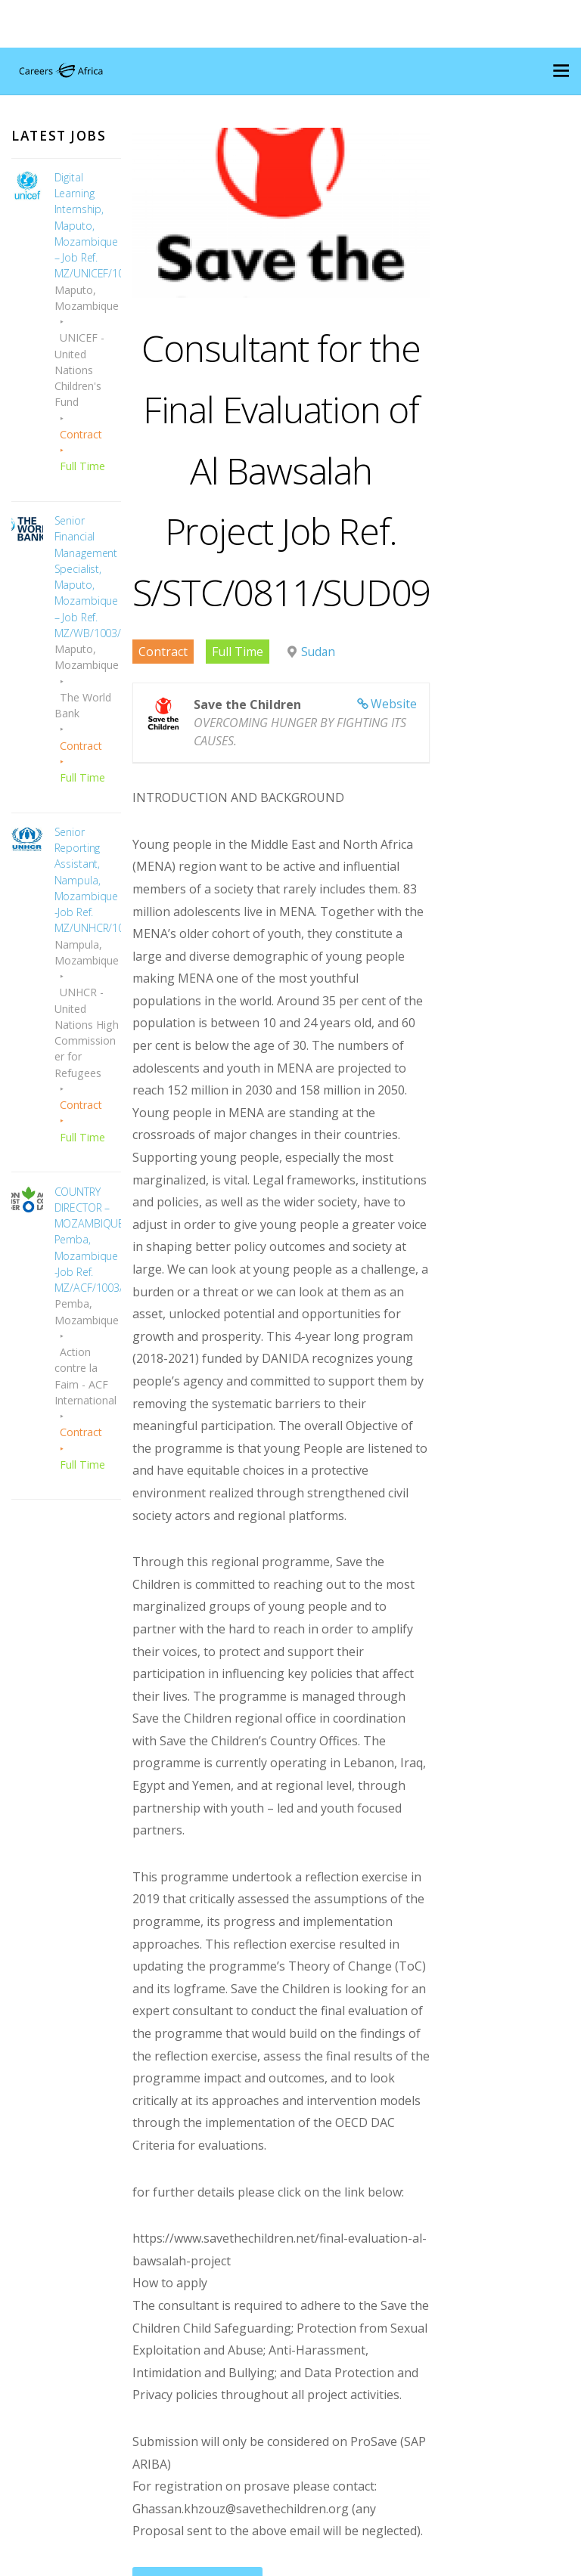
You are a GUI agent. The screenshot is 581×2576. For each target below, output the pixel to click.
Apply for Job (187, 2312)
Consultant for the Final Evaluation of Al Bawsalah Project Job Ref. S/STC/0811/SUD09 (303, 506)
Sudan (307, 690)
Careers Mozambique (284, 2560)
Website (449, 742)
